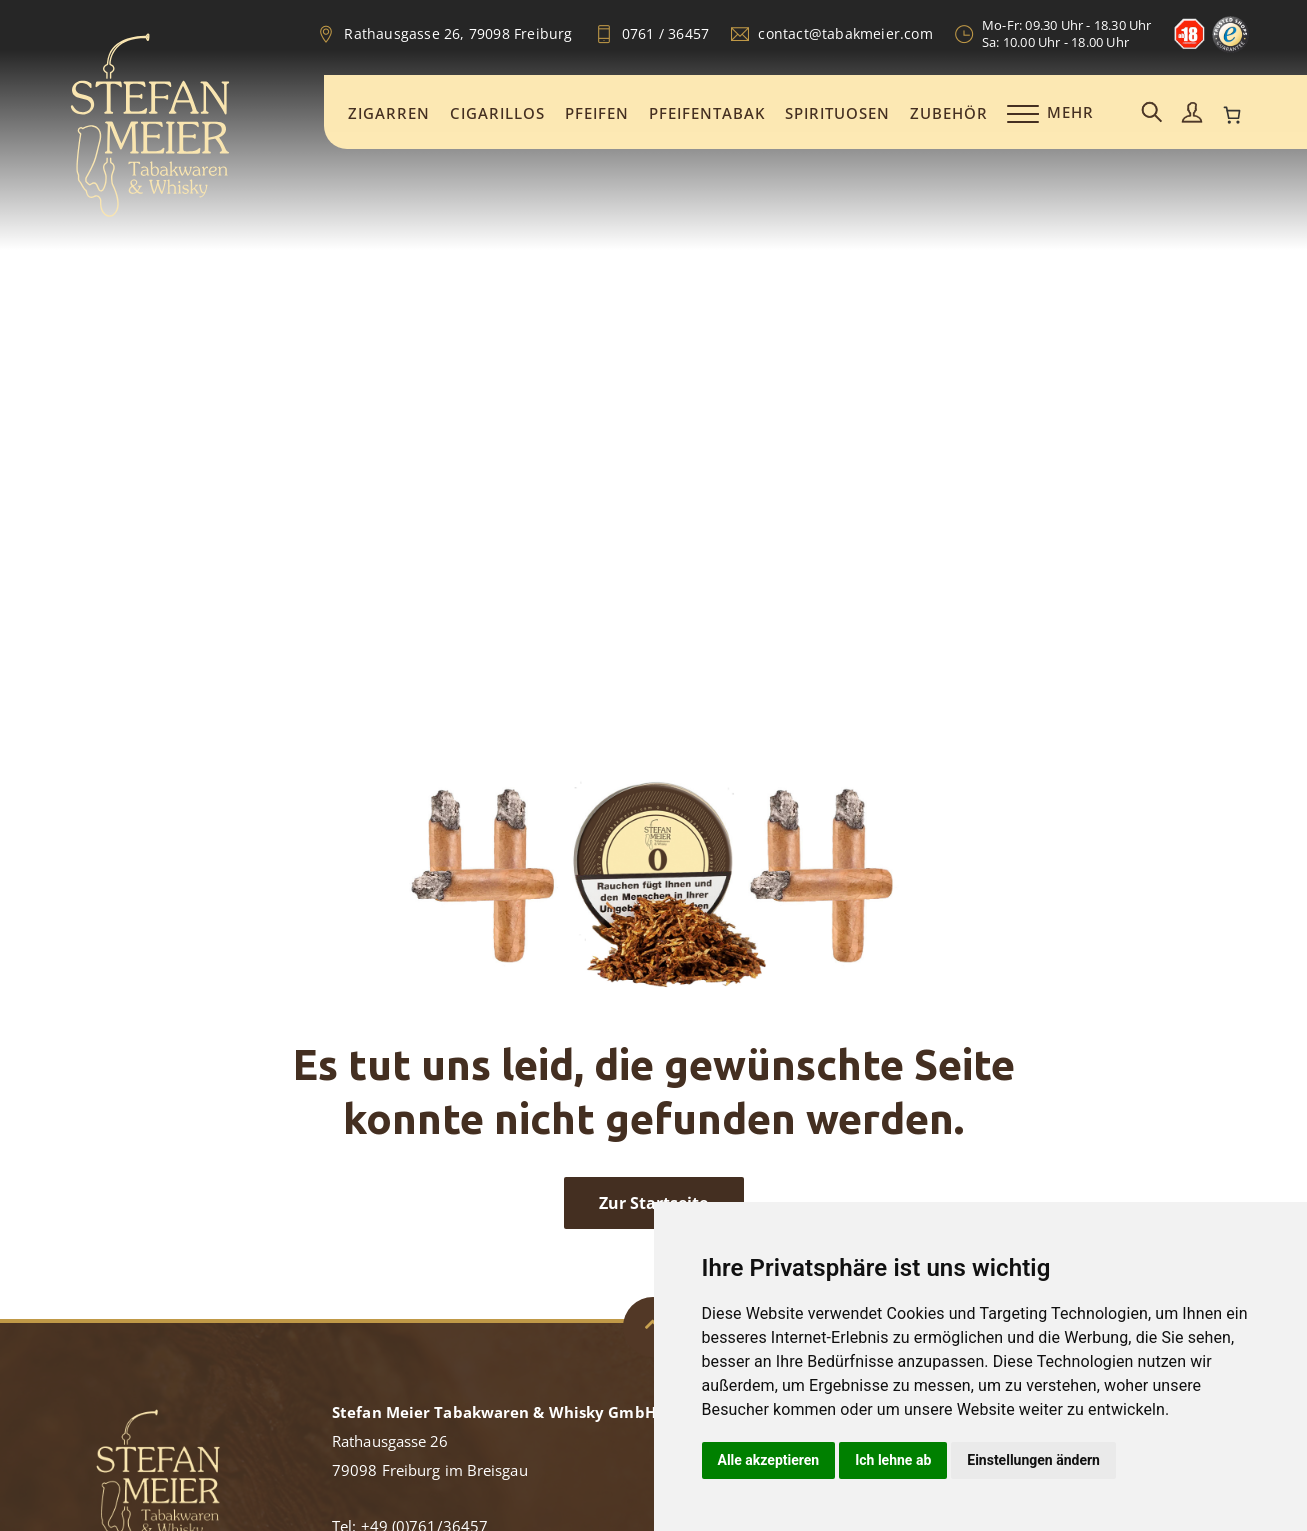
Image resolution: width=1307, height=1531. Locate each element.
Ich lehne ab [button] (893, 1460)
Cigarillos (497, 113)
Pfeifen (597, 113)
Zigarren (389, 113)
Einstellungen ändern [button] (1033, 1460)
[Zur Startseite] (150, 214)
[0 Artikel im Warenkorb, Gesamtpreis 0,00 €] (1232, 115)
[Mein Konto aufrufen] (1192, 113)
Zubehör (949, 113)
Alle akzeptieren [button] (769, 1460)
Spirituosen (837, 113)
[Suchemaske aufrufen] (1152, 113)
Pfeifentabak (707, 113)
